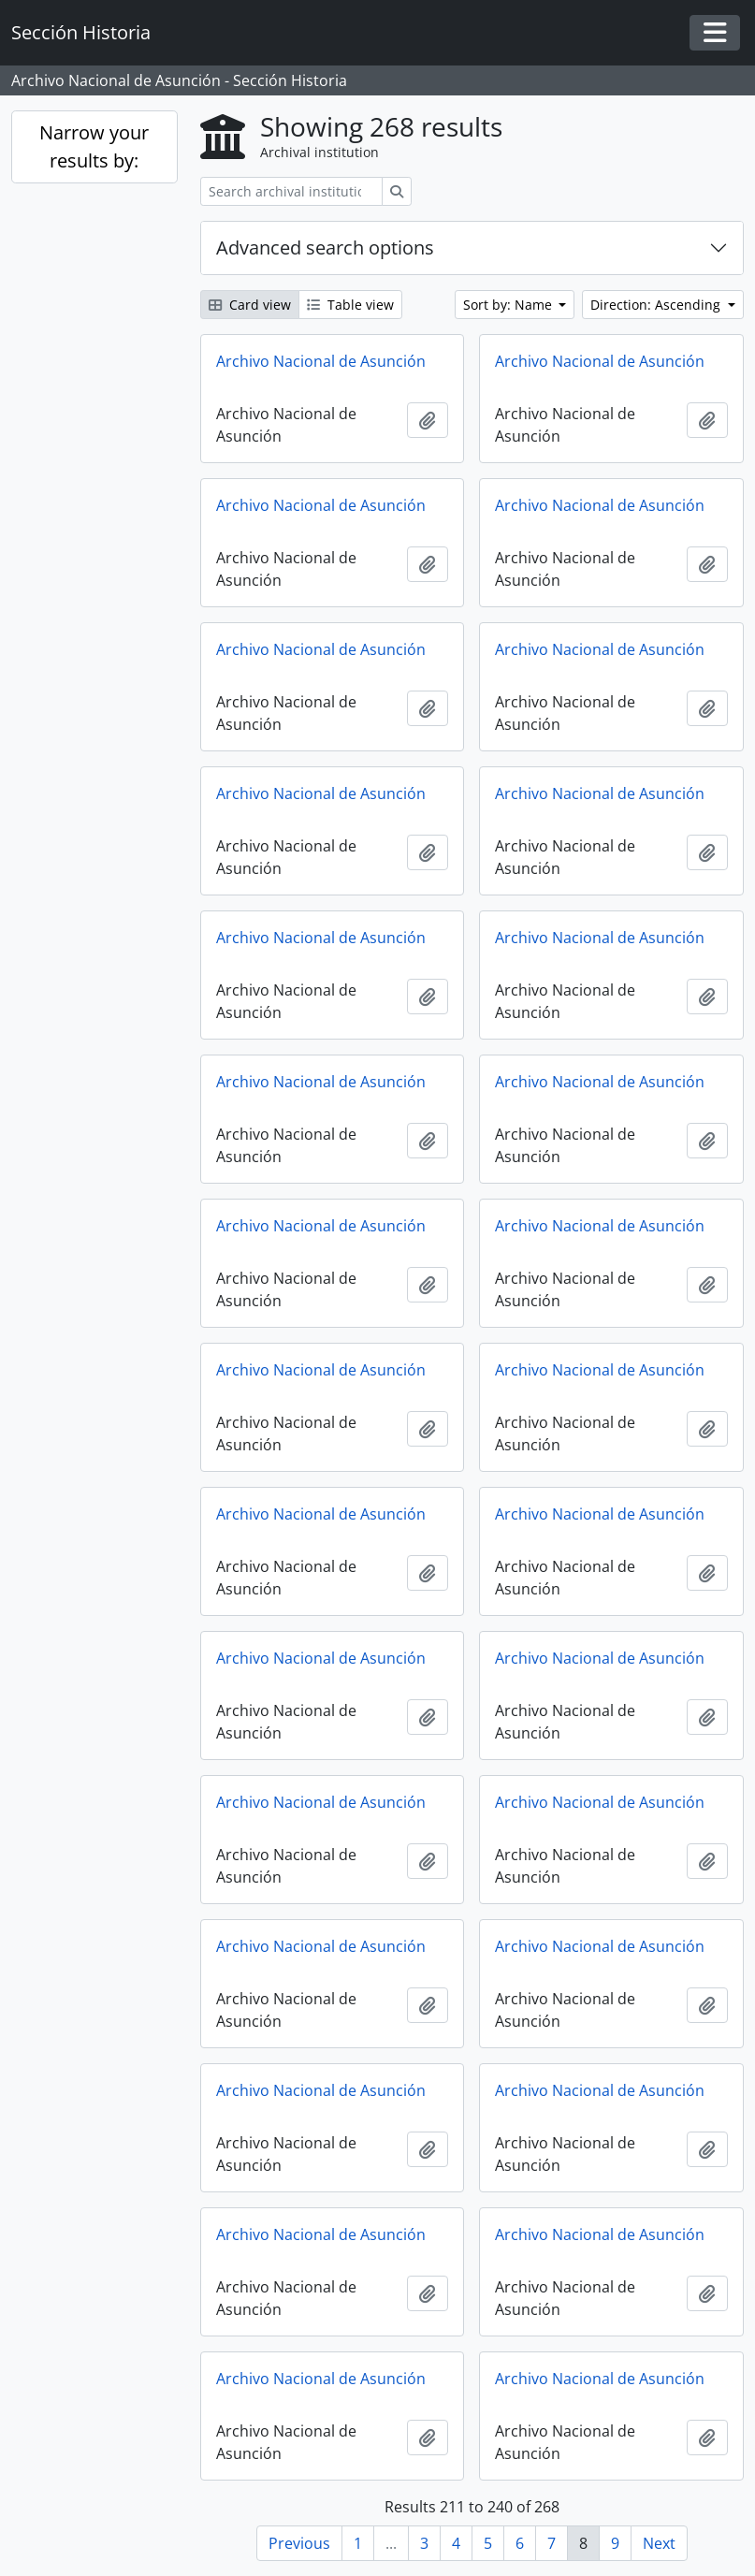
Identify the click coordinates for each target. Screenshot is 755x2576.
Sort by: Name (509, 304)
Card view (250, 304)
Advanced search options (325, 247)
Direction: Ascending (657, 304)
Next (659, 2543)
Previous (299, 2543)
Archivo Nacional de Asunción (321, 361)
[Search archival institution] (291, 191)
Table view (350, 304)
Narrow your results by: (94, 146)
